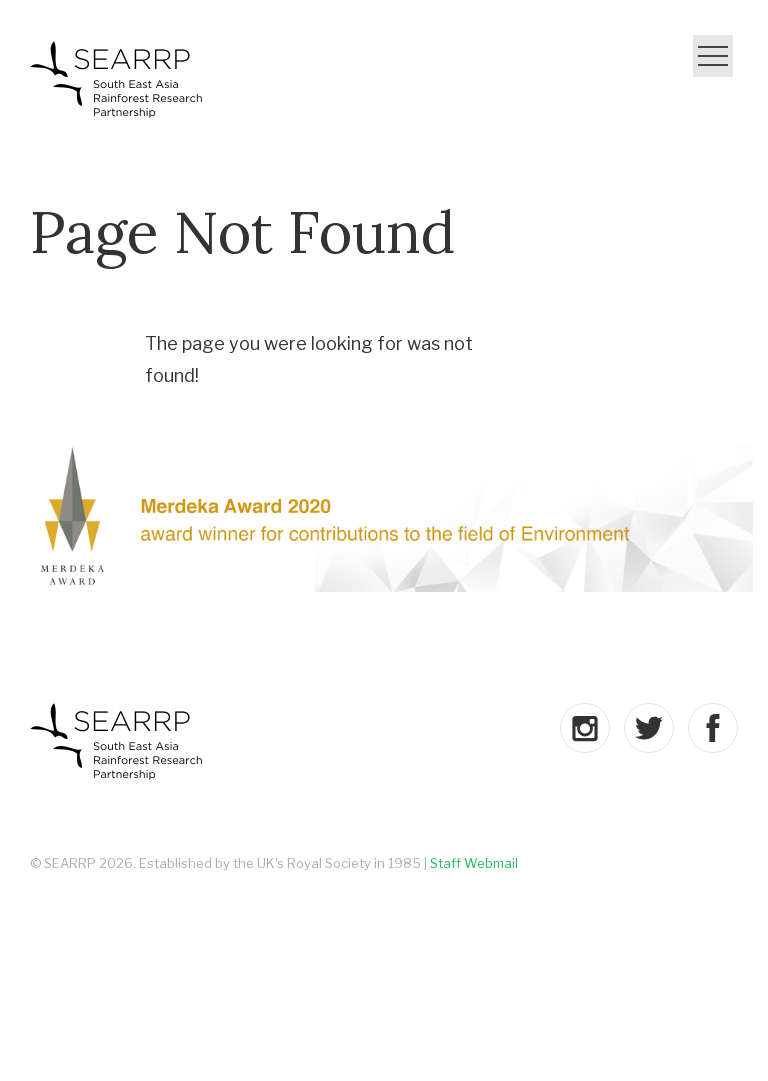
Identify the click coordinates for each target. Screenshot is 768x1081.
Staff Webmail (474, 863)
